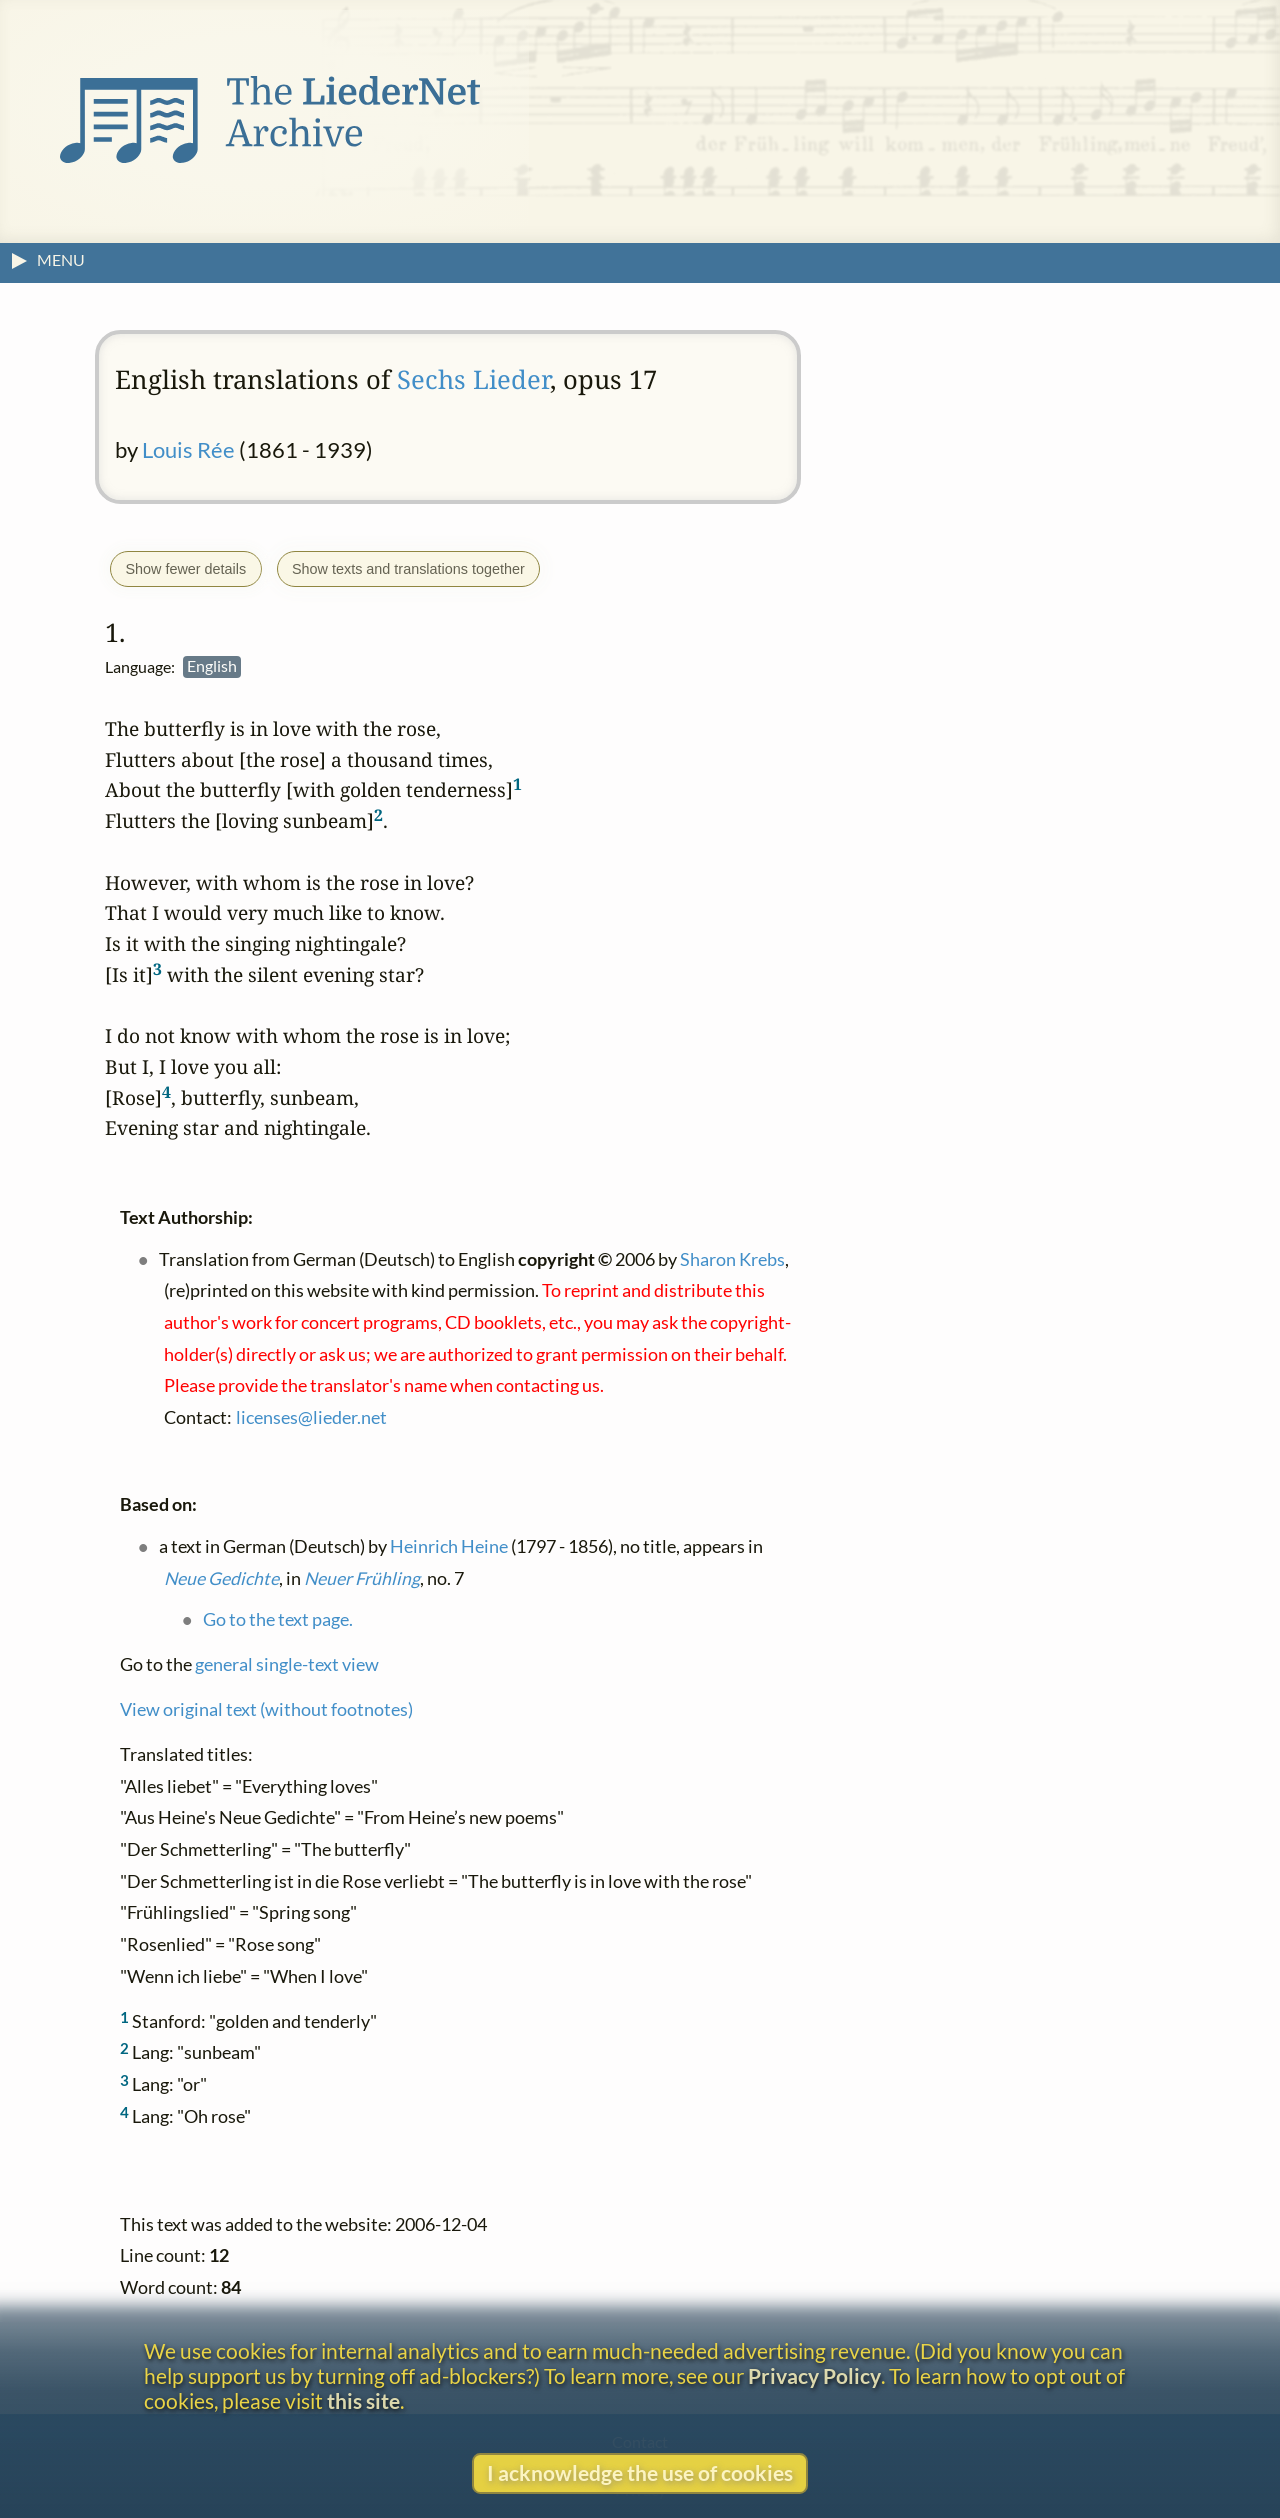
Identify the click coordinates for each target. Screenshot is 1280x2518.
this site (363, 2400)
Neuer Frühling (362, 1577)
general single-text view (287, 1663)
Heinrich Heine (449, 1545)
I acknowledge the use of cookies (640, 2472)
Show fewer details (185, 569)
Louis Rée (188, 449)
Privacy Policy (814, 2375)
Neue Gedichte (221, 1577)
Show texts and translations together (408, 569)
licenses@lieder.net (311, 1416)
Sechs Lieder (473, 379)
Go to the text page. (278, 1619)
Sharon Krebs (732, 1258)
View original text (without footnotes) (266, 1708)
